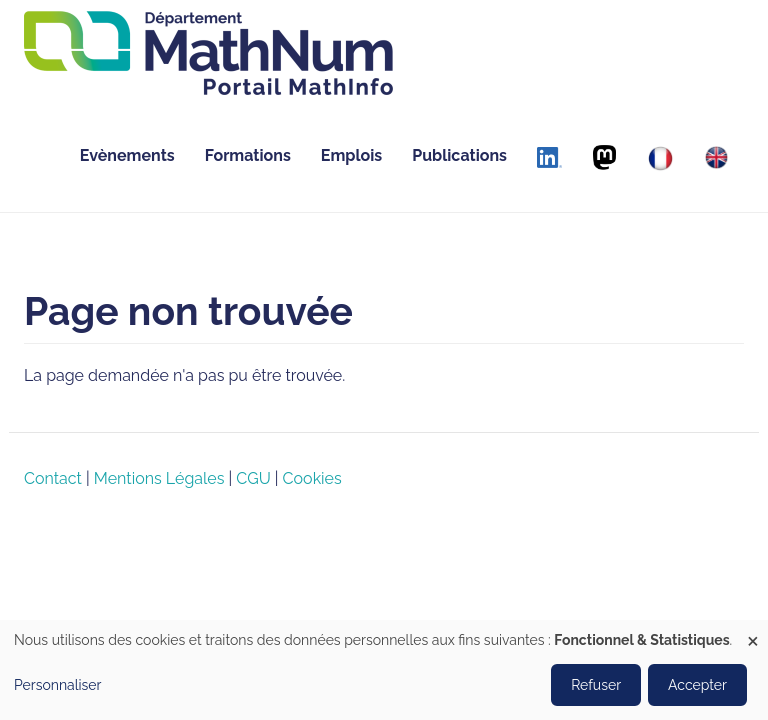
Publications (459, 155)
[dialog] (384, 670)
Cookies (312, 478)
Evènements (127, 155)
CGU (253, 478)
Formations (248, 155)
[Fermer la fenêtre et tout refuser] (753, 632)
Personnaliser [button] (58, 685)
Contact (53, 478)
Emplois (351, 155)
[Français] (660, 158)
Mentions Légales (159, 478)
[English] (716, 157)
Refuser (596, 685)
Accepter (697, 685)
